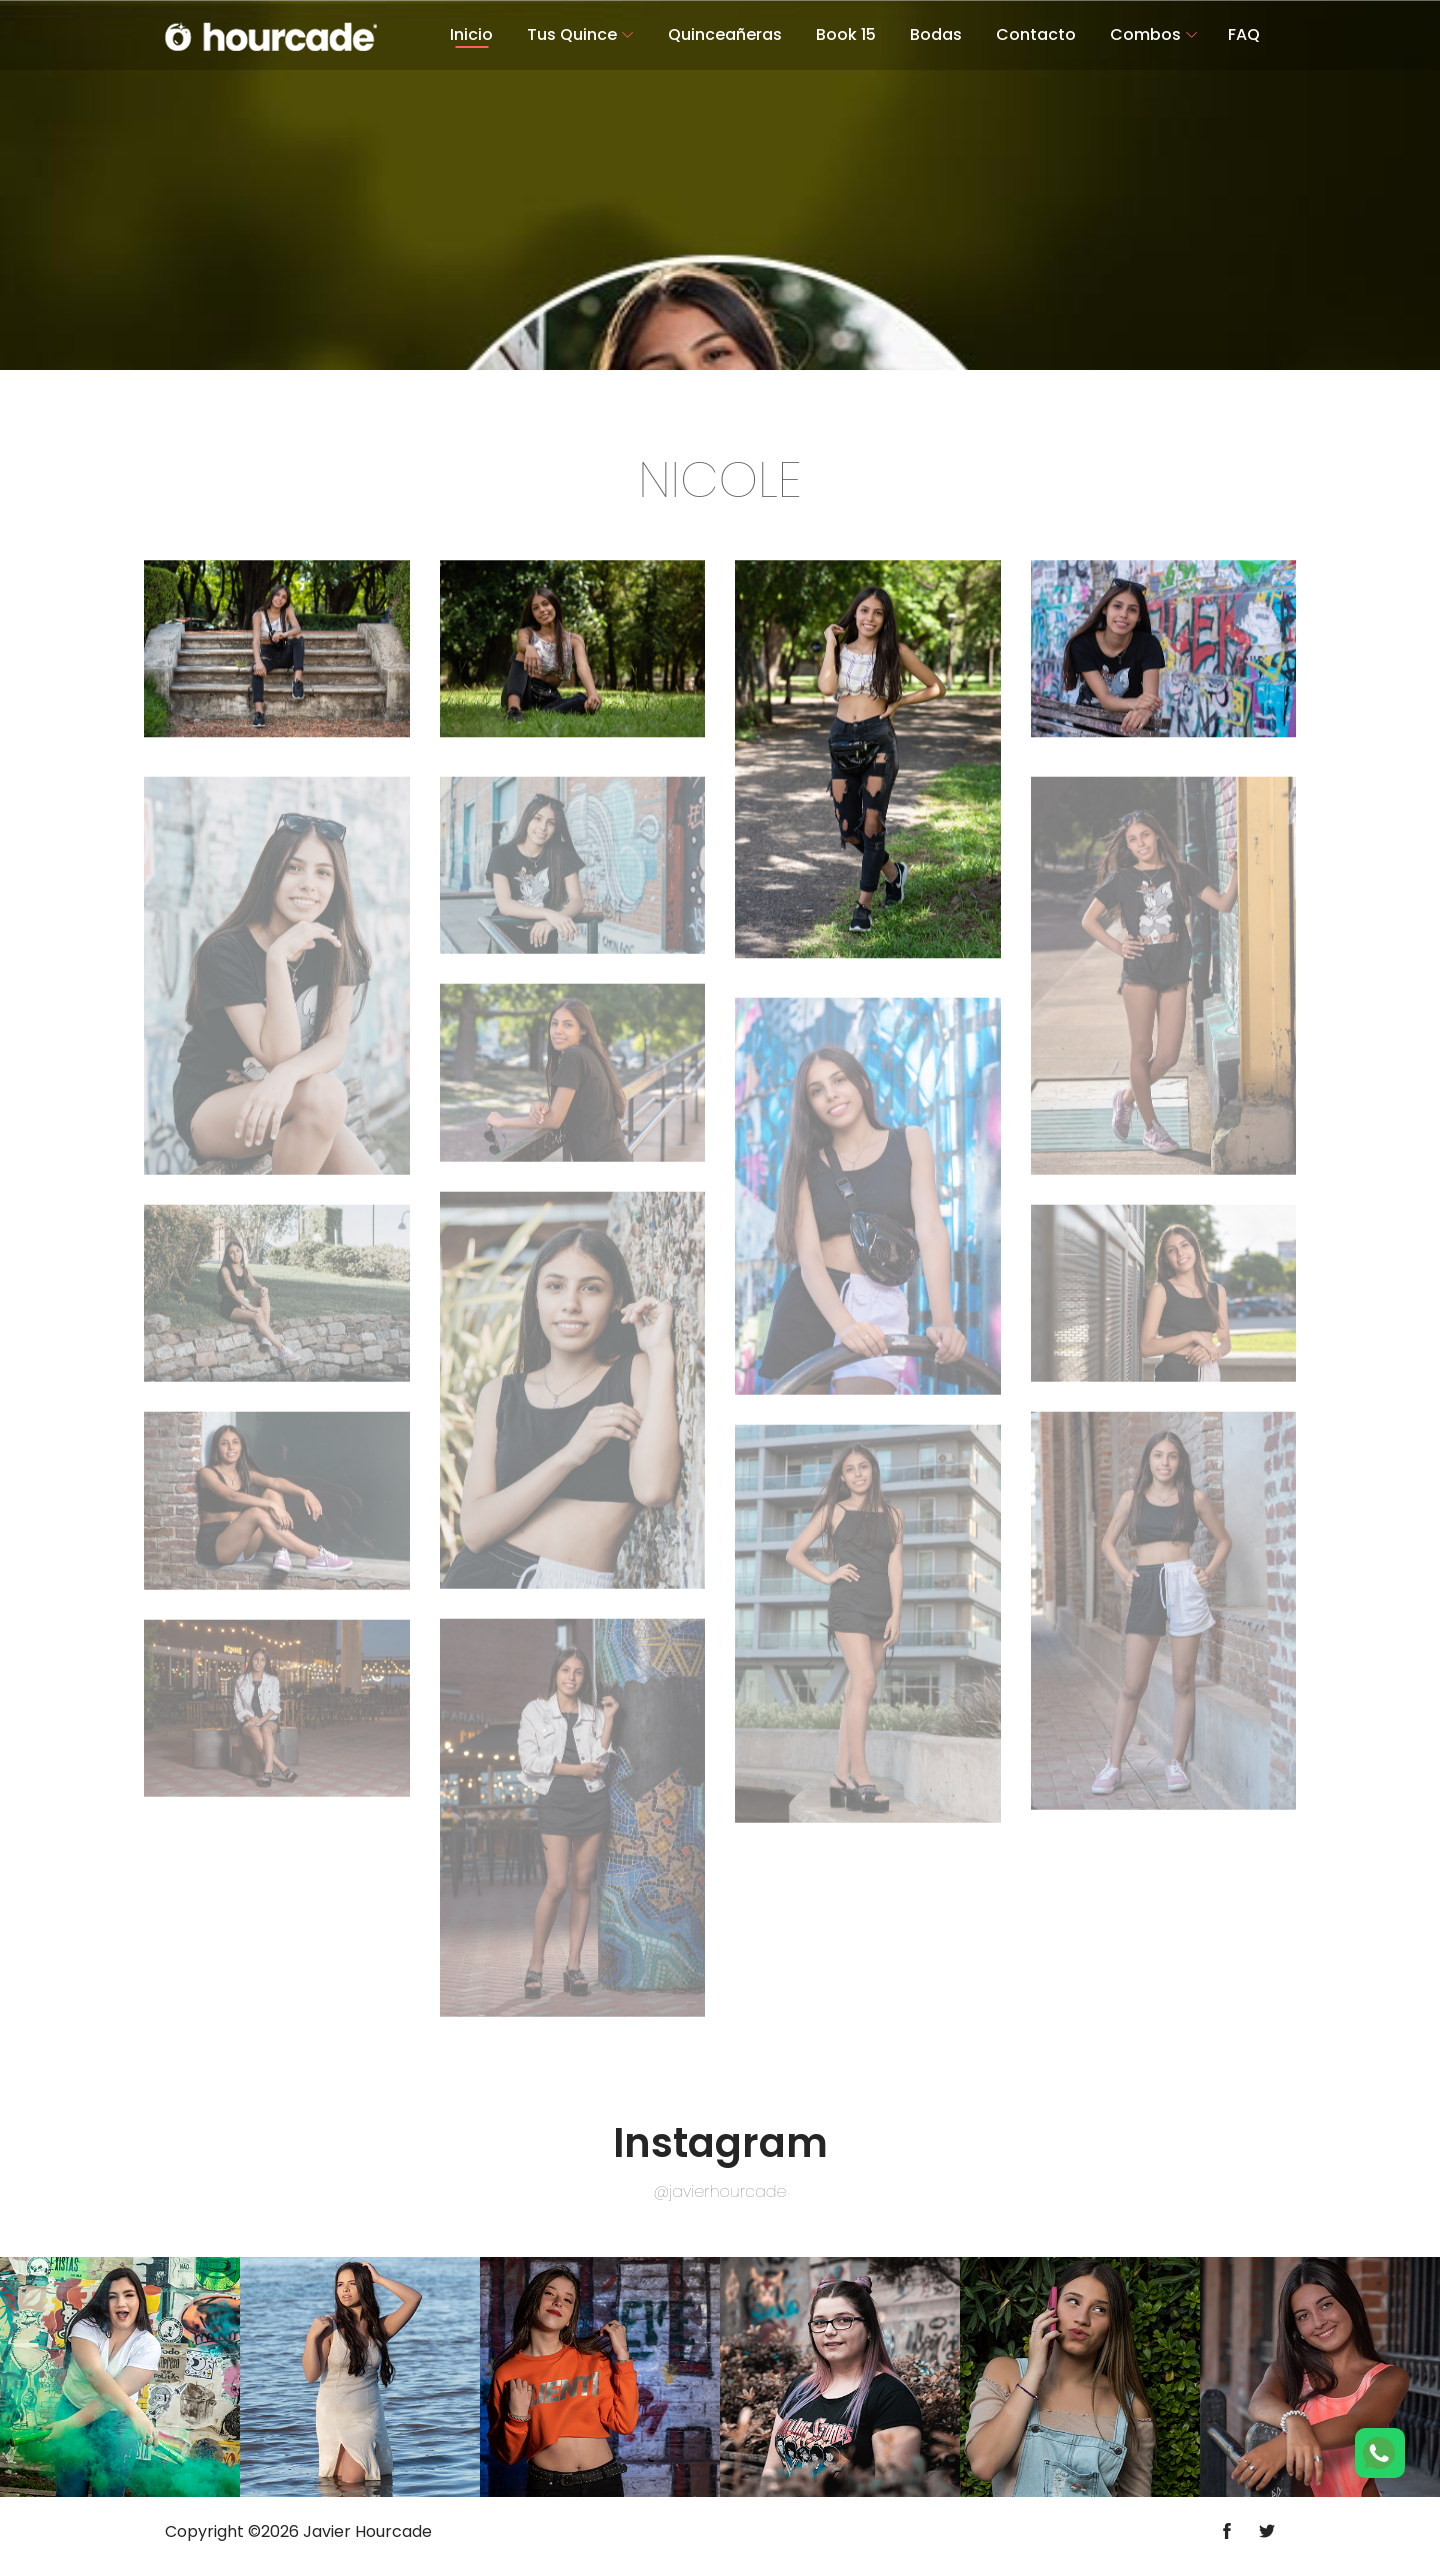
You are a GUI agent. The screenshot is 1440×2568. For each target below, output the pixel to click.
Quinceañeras (725, 34)
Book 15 (846, 34)
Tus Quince (572, 34)
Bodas (936, 34)
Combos (1145, 34)
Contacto (1036, 34)
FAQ (1244, 34)
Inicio (471, 34)
